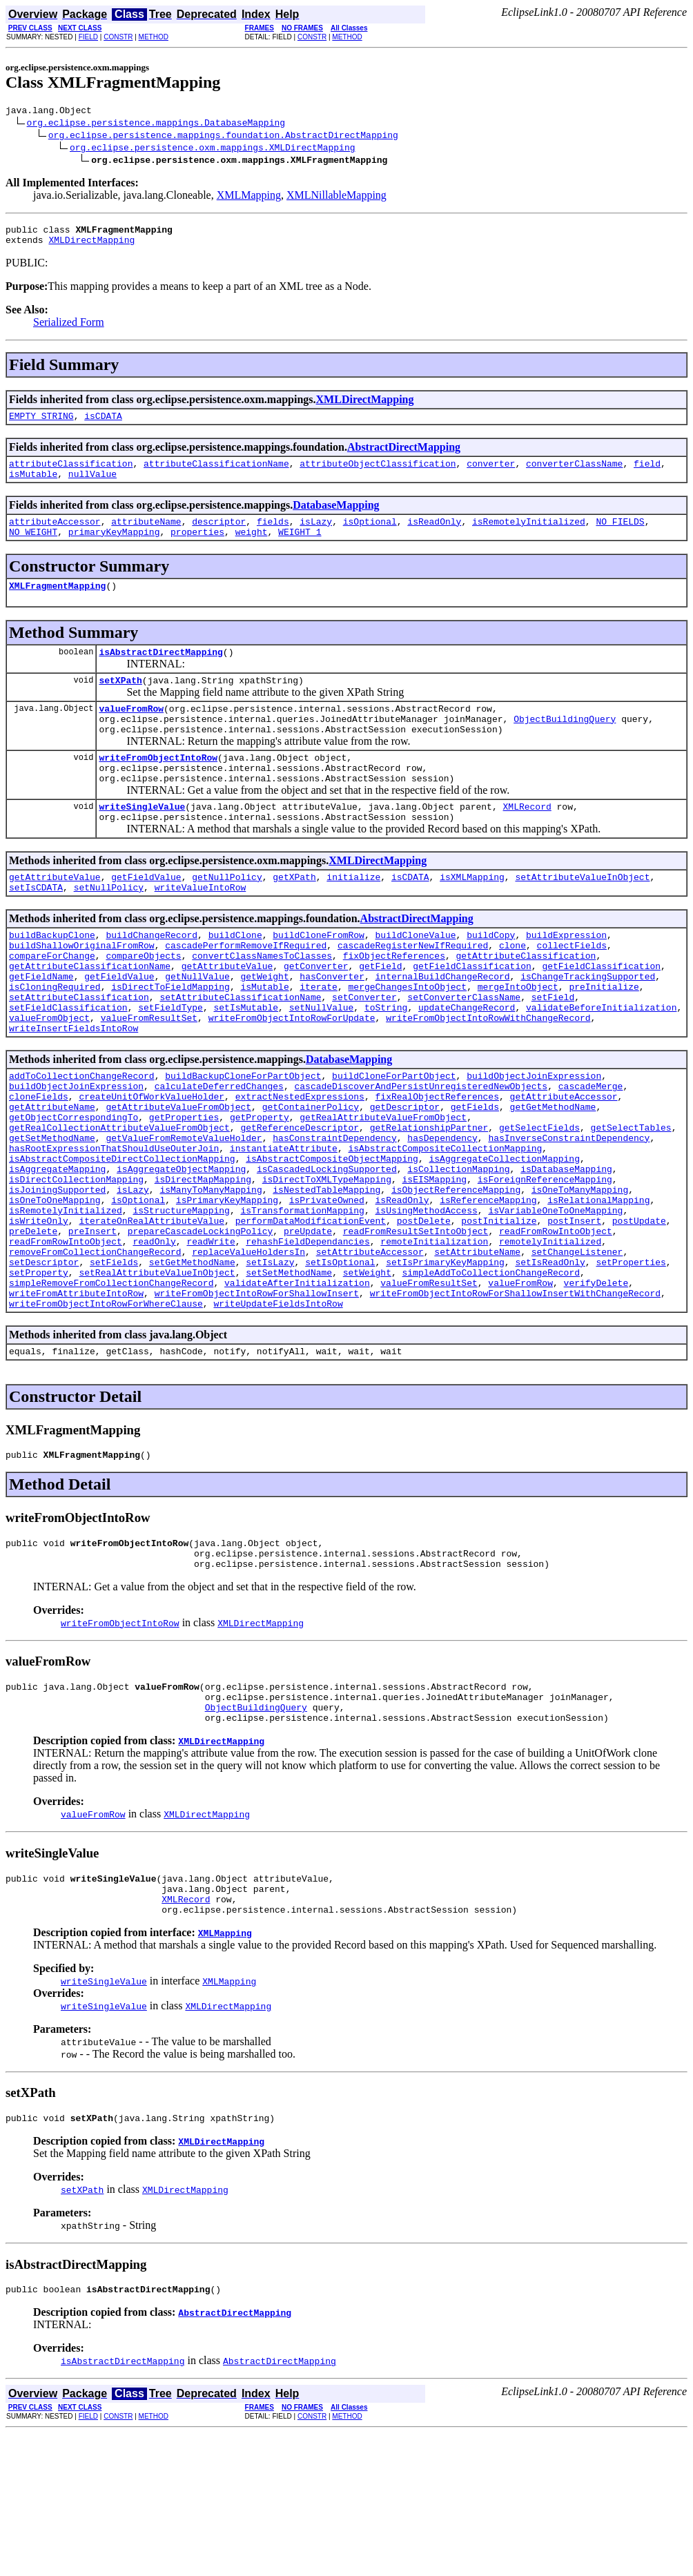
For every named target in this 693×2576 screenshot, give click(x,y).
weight (251, 548)
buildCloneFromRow (318, 980)
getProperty (259, 1191)
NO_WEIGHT (33, 548)
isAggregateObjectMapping (181, 1253)
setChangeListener (577, 1353)
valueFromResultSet (149, 1079)
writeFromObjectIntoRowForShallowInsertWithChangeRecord (515, 1402)
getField (380, 1017)
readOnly (154, 1340)
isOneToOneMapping (55, 1291)
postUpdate (639, 1315)
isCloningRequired (55, 1042)
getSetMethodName (52, 1216)
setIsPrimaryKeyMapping (445, 1365)
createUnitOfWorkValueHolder (151, 1166)
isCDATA (103, 424)
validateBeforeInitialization (601, 1067)
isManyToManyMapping (210, 1278)
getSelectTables (630, 1204)
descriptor (219, 535)
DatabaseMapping (336, 517)
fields (273, 535)
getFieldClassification (472, 1017)
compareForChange (52, 1005)
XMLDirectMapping (91, 246)
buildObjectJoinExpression (534, 1141)
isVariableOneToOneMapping (555, 1303)
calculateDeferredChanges (219, 1154)
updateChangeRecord (466, 1067)
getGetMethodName (552, 1179)
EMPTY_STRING (41, 424)
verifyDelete (595, 1390)
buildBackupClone (52, 980)
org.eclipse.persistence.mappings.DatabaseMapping (156, 124)
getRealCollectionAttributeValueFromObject (119, 1204)
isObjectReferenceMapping (455, 1278)
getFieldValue (146, 918)
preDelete (33, 1328)
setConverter (364, 1054)
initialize (353, 918)
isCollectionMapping (458, 1253)
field (647, 473)
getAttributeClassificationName (89, 1017)
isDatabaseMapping (566, 1253)
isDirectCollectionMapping (76, 1266)
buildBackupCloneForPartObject (243, 1141)
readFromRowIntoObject (555, 1328)
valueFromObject (49, 1079)
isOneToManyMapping (579, 1278)
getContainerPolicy (310, 1179)
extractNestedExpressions (299, 1166)
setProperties (630, 1365)
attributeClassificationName (216, 473)
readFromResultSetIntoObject (416, 1328)
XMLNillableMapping (336, 197)
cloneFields (38, 1166)
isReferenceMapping (488, 1291)
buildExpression (566, 980)
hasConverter (332, 1030)
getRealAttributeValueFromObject (383, 1191)
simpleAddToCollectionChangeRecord (490, 1378)
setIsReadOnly (550, 1365)
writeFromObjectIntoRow (158, 788)
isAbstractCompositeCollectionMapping (445, 1228)
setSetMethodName (289, 1378)
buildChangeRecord (151, 980)
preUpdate (308, 1328)
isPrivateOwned (326, 1291)
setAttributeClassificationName (240, 1054)
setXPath (120, 702)
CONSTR (118, 37)
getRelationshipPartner (429, 1204)
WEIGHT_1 (299, 548)
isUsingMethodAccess (426, 1303)
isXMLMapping (472, 918)
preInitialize (603, 1042)
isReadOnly (434, 535)
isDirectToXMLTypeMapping (326, 1266)
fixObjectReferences (394, 1005)
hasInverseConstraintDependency (569, 1216)
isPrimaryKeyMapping (227, 1291)
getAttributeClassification (526, 1005)
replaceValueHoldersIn (248, 1353)
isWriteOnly (38, 1315)
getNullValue (197, 1030)
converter (491, 473)
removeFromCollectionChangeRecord (95, 1353)
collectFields (571, 992)
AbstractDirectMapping (403, 455)
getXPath (294, 918)
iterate (319, 1042)
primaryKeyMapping (114, 548)
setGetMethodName (192, 1365)
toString (385, 1067)
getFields (475, 1179)
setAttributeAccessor (370, 1353)
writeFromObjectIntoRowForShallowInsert (257, 1402)
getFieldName (41, 1030)
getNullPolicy (227, 918)
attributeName (146, 535)
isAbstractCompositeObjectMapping (332, 1241)
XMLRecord (526, 843)
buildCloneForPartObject (394, 1141)
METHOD (153, 37)
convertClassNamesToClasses (262, 1005)
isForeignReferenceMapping (545, 1266)
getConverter (316, 1017)
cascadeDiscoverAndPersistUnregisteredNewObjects (420, 1154)
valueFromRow (131, 733)
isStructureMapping (181, 1303)
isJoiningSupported (57, 1278)
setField (552, 1054)
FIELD (88, 37)
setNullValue (321, 1067)
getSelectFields (539, 1204)
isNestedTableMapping (326, 1278)
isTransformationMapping (302, 1303)
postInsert (574, 1315)
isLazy (316, 535)
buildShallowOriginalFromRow (82, 992)
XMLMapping (249, 197)
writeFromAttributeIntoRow (76, 1402)
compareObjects (143, 1005)
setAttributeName (477, 1353)
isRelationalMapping (598, 1291)
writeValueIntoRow (200, 930)
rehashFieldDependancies (307, 1340)
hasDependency (442, 1216)
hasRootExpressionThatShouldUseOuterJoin (114, 1228)
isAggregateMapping (57, 1253)
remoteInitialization (434, 1340)
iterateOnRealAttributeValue (151, 1315)
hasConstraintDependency (334, 1216)
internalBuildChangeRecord (442, 1030)
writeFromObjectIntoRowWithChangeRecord (488, 1079)
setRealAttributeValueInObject (157, 1378)
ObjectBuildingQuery (565, 745)
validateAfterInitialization (297, 1390)
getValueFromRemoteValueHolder (184, 1216)
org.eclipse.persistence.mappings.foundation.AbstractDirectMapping (223, 136)
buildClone (235, 980)
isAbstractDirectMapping (160, 672)
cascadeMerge (590, 1154)
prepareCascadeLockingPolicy (200, 1328)
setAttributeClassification (79, 1054)
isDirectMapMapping (203, 1266)
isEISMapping (434, 1266)
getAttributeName (52, 1179)
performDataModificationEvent (310, 1315)
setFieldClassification (68, 1067)
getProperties (184, 1191)
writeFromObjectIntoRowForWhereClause (106, 1415)
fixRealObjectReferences (436, 1166)
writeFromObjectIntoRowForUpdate (291, 1079)
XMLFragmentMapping (57, 604)
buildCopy (491, 980)
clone (512, 992)
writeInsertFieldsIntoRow (73, 1092)
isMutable (33, 486)
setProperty (38, 1378)
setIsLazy (270, 1365)
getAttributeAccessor (563, 1166)
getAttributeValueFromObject (178, 1179)
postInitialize (498, 1315)
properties (197, 548)
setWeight (367, 1378)
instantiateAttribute (284, 1228)
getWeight (264, 1030)
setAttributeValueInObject (582, 918)
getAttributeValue (55, 918)
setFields (114, 1365)
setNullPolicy (109, 930)
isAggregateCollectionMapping (504, 1241)
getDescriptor (405, 1179)
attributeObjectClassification (378, 473)
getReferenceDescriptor (299, 1204)
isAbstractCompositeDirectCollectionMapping (122, 1241)
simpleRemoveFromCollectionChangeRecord (111, 1390)
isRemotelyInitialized (528, 535)
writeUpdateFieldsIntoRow (277, 1415)
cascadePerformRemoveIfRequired (245, 992)
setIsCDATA (36, 930)
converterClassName (574, 473)
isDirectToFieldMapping (170, 1042)
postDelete (424, 1315)
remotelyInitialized (550, 1340)
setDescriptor (44, 1365)
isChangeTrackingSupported (587, 1030)
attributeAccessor (55, 535)
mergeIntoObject (518, 1042)
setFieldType (170, 1067)
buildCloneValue (415, 980)
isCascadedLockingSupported (327, 1253)
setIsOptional (340, 1365)
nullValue (92, 486)
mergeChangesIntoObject (407, 1042)
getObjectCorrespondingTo (73, 1191)
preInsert (92, 1328)
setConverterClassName (463, 1054)
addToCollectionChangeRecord (82, 1141)
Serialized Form (68, 328)
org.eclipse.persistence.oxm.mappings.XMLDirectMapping (212, 149)
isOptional (370, 535)
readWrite (210, 1340)
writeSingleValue (142, 843)
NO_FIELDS (620, 535)
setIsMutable (245, 1067)
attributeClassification (71, 473)
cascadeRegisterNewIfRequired (413, 992)
